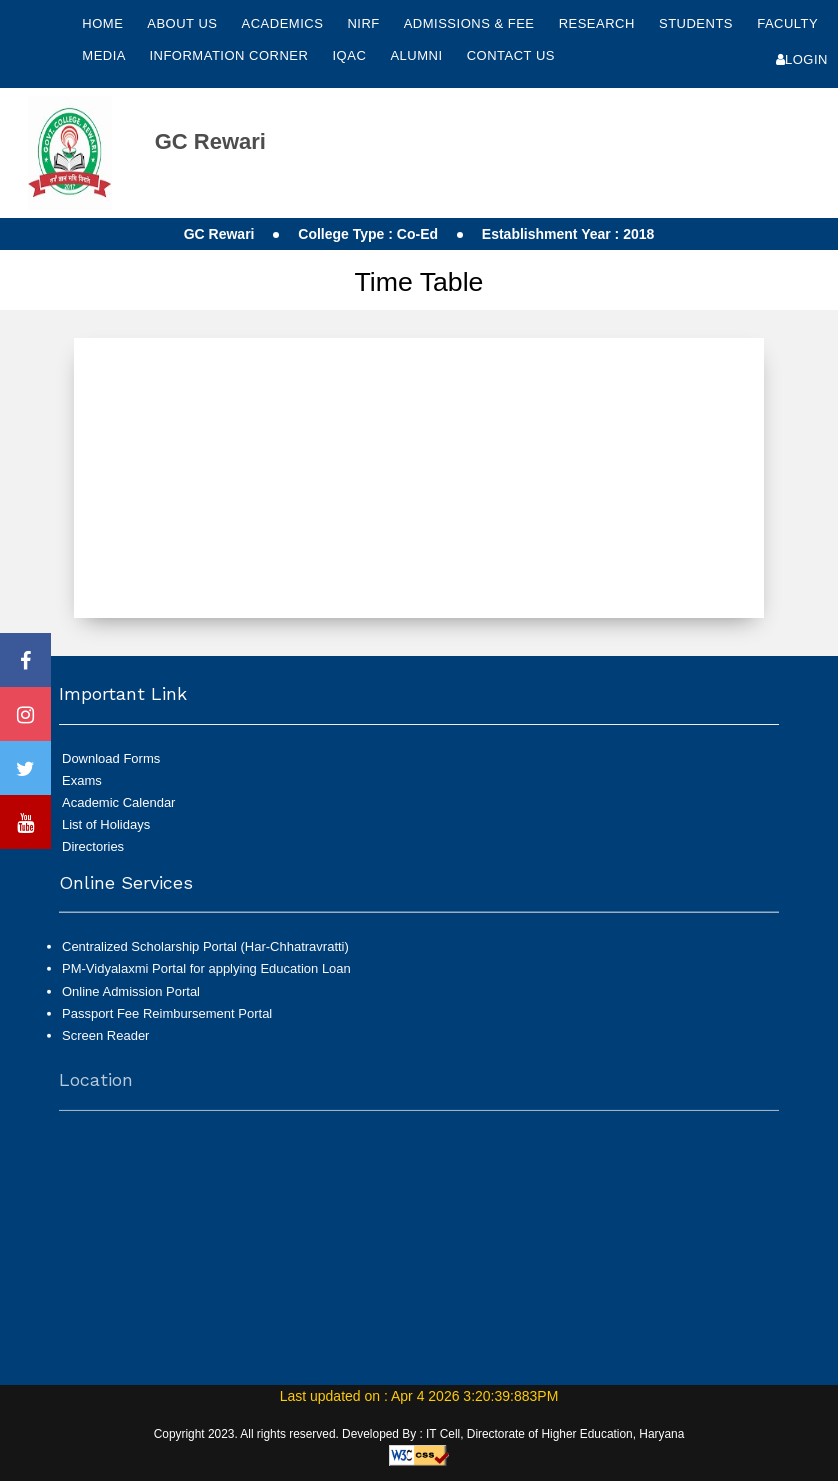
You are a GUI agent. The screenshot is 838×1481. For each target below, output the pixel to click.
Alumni (418, 55)
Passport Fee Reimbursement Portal (167, 1021)
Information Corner (230, 55)
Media (105, 55)
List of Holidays (106, 824)
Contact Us (511, 55)
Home (102, 23)
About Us (184, 23)
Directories (93, 846)
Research (599, 23)
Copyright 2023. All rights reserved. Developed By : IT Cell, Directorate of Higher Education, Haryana (419, 1434)
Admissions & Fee (471, 23)
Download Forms (111, 758)
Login (802, 59)
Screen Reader (105, 1043)
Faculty (787, 23)
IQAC (352, 55)
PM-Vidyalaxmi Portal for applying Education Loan (206, 977)
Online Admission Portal (131, 999)
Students (698, 23)
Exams (82, 780)
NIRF (363, 23)
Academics (285, 23)
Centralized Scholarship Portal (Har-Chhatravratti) (205, 955)
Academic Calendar (118, 802)
